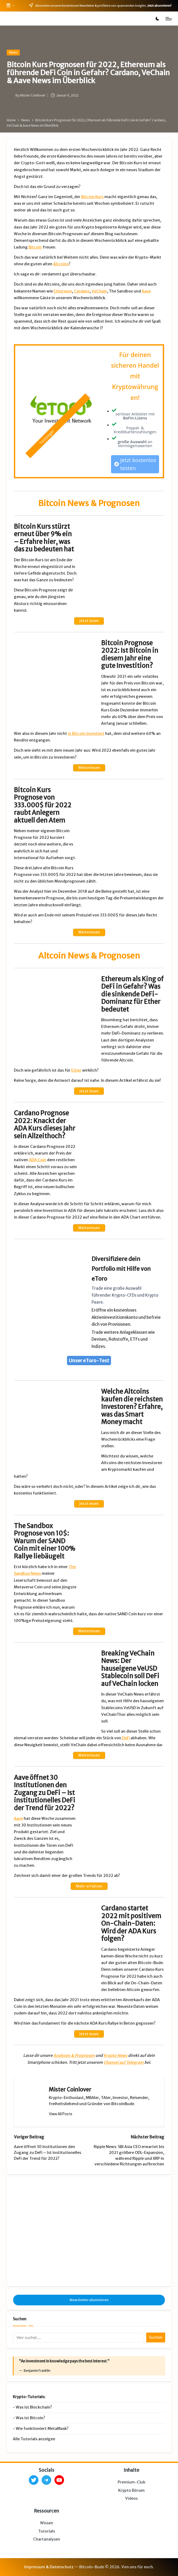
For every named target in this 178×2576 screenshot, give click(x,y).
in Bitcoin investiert (86, 733)
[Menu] (168, 18)
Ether (76, 1070)
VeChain (99, 291)
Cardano (82, 291)
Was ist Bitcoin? (30, 2417)
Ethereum (63, 291)
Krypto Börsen (131, 2490)
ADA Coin (37, 1159)
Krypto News (115, 2055)
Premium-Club (131, 2482)
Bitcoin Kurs (92, 196)
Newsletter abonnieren (89, 2300)
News (13, 52)
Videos (131, 2498)
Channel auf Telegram (124, 2062)
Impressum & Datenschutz (49, 2567)
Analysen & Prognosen (74, 2055)
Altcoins (61, 264)
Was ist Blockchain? (34, 2407)
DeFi (126, 1738)
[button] (60, 2114)
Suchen (19, 2319)
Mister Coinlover (70, 2089)
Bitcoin (35, 247)
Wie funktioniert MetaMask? (42, 2428)
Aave (146, 291)
